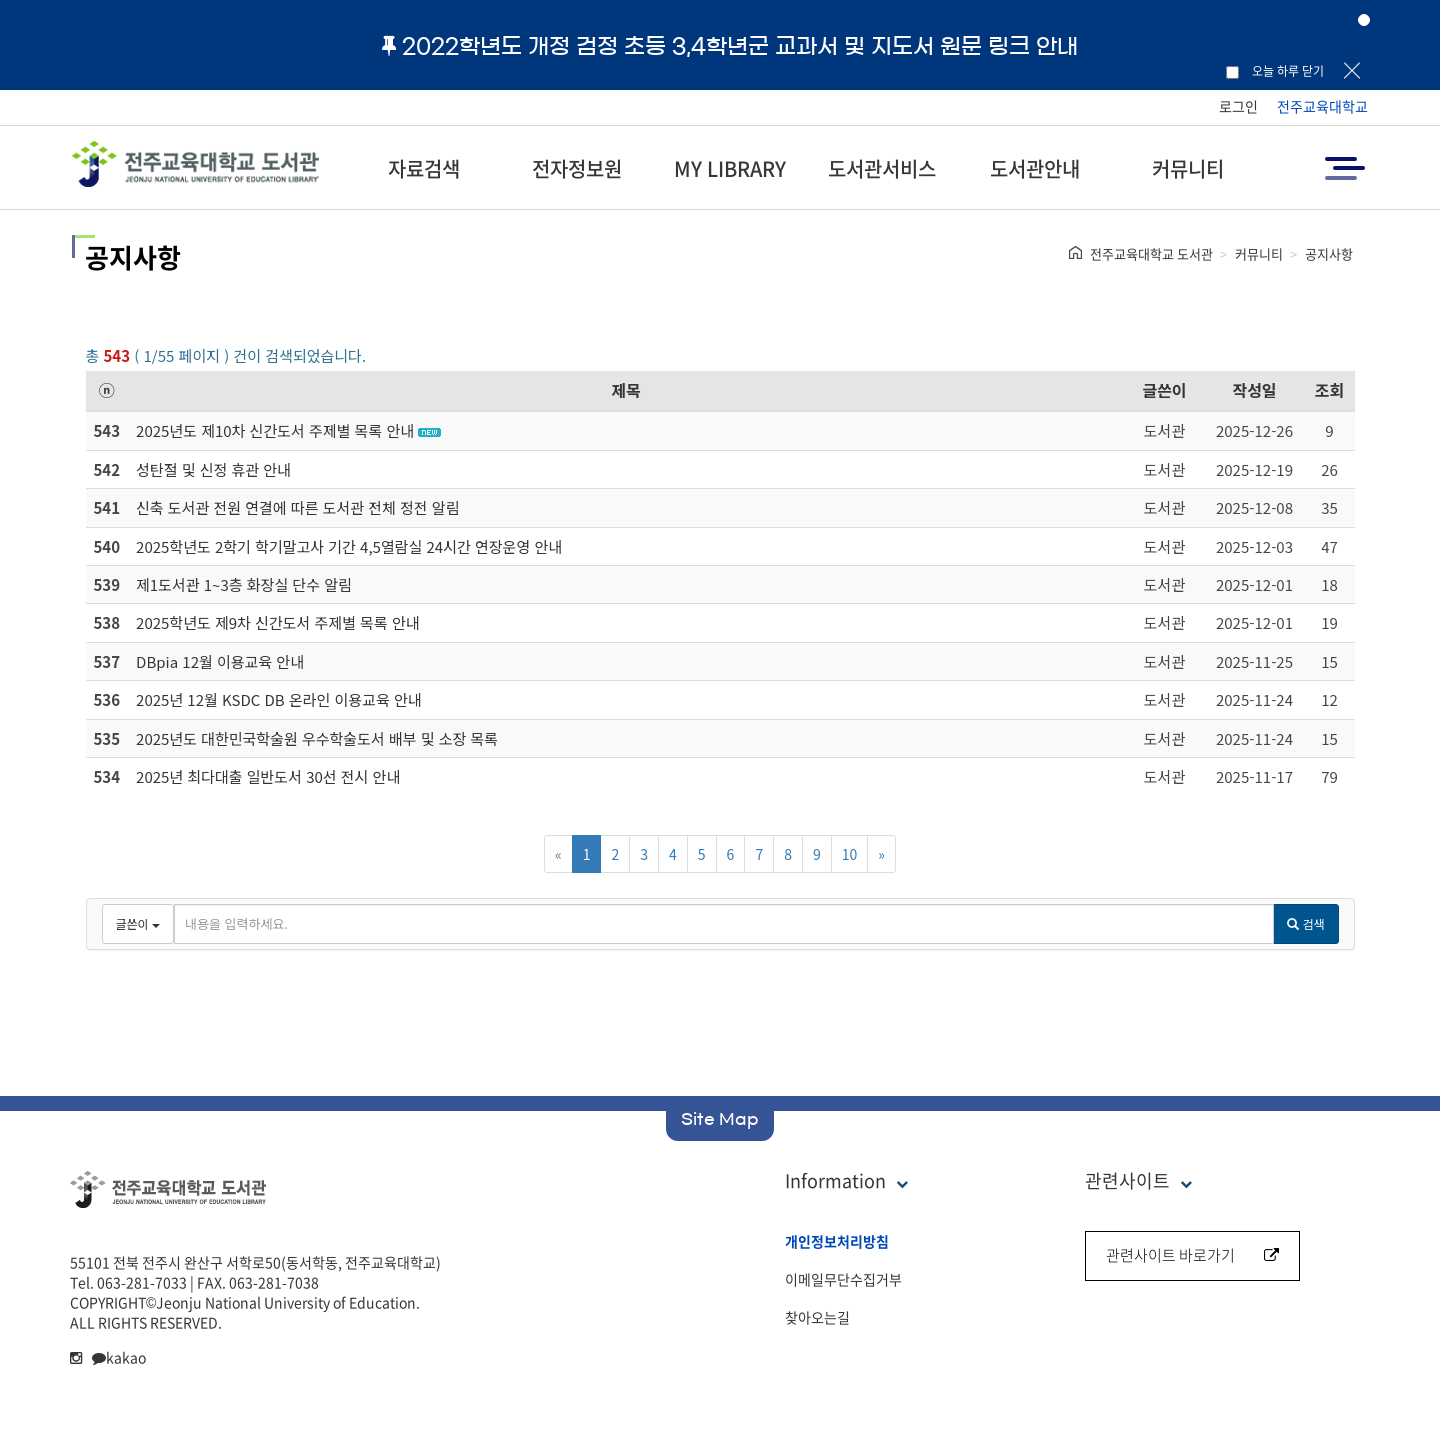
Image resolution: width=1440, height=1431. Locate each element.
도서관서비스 (882, 168)
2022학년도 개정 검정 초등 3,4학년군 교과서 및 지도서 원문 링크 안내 (730, 46)
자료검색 (424, 168)
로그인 (1238, 106)
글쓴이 (1164, 390)
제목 (626, 390)
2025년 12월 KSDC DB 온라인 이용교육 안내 (278, 699)
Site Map (720, 1119)
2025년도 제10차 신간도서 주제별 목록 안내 (275, 430)
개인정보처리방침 (837, 1241)
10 (850, 854)
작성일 (1254, 390)
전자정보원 (577, 168)
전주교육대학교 (1322, 106)
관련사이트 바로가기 (1192, 1255)
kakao (119, 1357)
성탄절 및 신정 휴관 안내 (213, 469)
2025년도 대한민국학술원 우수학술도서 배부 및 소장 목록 (317, 738)
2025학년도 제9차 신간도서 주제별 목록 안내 (277, 622)
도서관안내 (1035, 168)
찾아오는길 (817, 1317)
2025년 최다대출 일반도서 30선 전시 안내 (268, 776)
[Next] (881, 854)
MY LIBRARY (730, 168)
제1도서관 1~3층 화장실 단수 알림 (244, 584)
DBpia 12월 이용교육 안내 (220, 661)
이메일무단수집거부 (843, 1279)
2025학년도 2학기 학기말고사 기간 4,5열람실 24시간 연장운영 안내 (349, 546)
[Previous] (558, 854)
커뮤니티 (1188, 168)
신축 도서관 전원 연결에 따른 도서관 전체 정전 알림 (297, 507)
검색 (1305, 923)
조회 (1329, 390)
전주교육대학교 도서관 (1151, 253)
